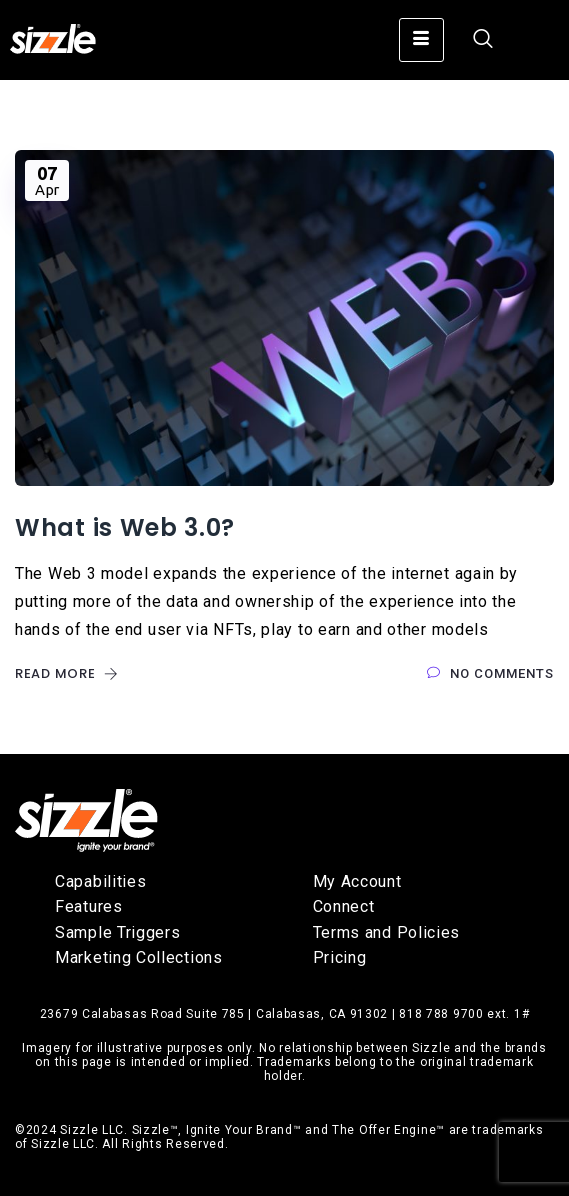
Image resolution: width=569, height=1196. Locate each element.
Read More (67, 673)
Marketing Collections (139, 957)
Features (89, 906)
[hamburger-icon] (421, 40)
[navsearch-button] (474, 40)
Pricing (340, 957)
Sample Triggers (118, 932)
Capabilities (100, 881)
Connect (344, 906)
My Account (357, 881)
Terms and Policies (387, 932)
